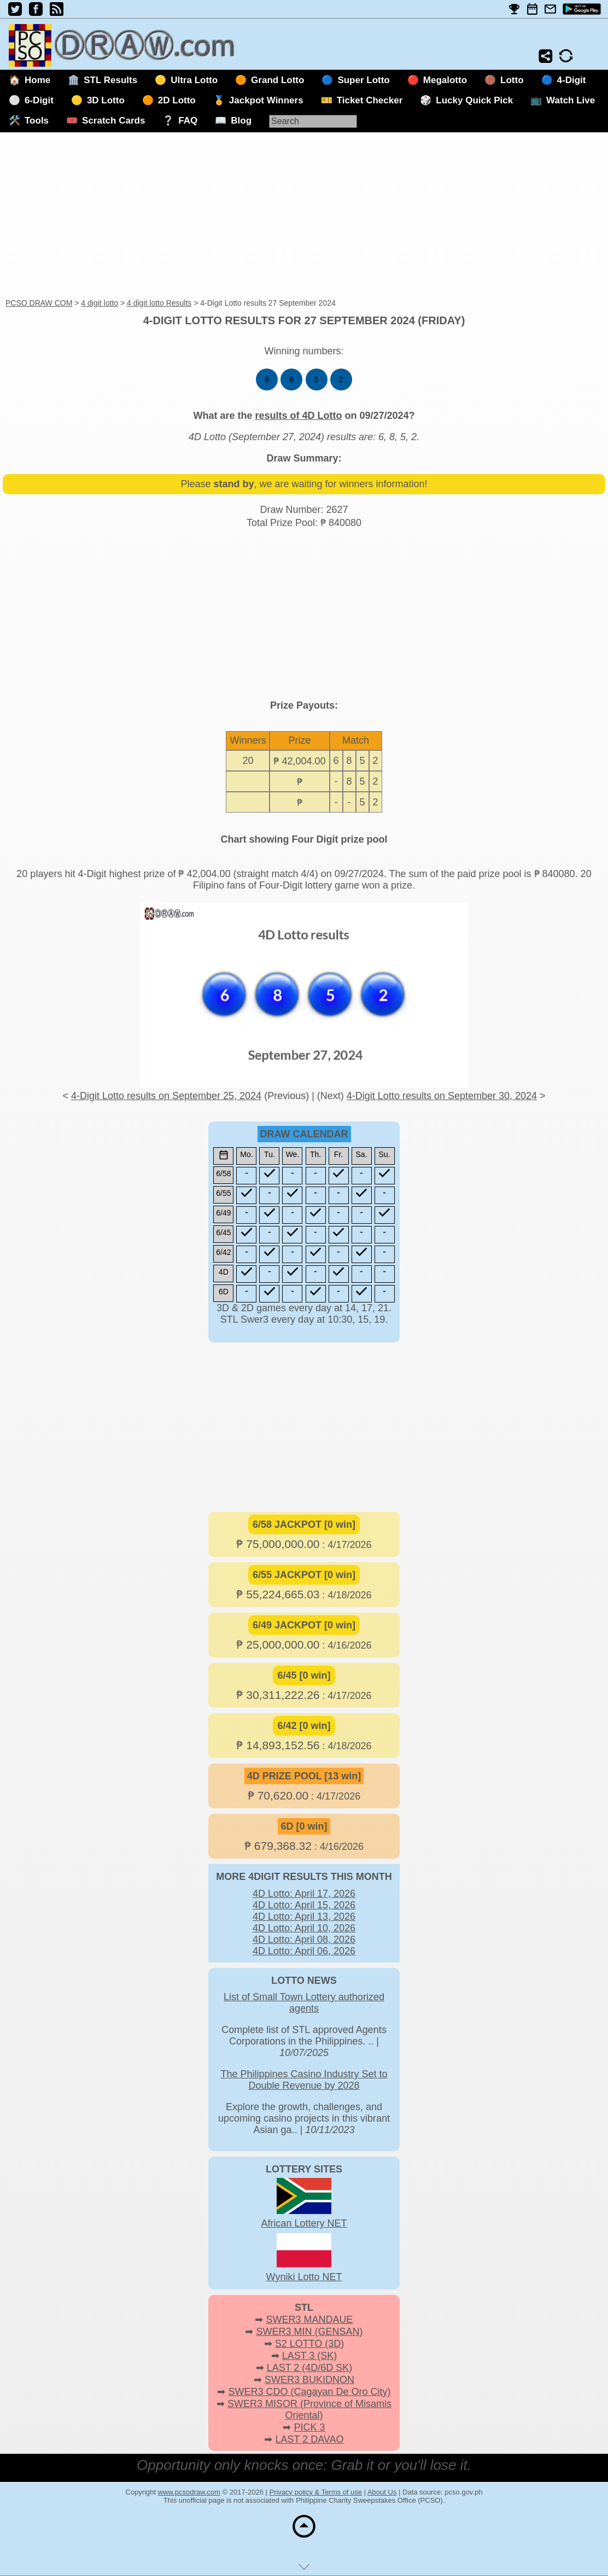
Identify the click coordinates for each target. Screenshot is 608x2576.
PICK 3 (309, 2427)
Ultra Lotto (194, 80)
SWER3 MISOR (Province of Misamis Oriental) (309, 2409)
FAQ (187, 120)
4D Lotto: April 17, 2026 (304, 1893)
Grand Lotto (277, 80)
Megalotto (445, 80)
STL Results (110, 80)
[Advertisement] (304, 216)
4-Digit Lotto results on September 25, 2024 (166, 1095)
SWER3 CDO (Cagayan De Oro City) (309, 2391)
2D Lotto (177, 100)
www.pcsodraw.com (189, 2492)
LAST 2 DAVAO (309, 2439)
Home (37, 80)
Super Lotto (363, 80)
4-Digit (571, 80)
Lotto (511, 80)
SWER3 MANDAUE (309, 2319)
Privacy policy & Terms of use (316, 2492)
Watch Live (570, 100)
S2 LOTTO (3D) (309, 2343)
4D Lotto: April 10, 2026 (304, 1928)
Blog (241, 120)
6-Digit (39, 100)
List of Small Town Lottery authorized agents (304, 2002)
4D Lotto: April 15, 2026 (304, 1905)
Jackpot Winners (266, 100)
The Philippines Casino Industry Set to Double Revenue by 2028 (303, 2080)
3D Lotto (106, 100)
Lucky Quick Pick (474, 100)
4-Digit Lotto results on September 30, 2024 (442, 1095)
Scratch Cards (113, 120)
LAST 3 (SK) (309, 2355)
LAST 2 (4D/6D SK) (310, 2367)
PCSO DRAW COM (38, 303)
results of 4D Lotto (298, 415)
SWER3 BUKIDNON (309, 2379)
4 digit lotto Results (159, 303)
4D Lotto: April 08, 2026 (304, 1939)
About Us (381, 2492)
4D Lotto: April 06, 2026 (304, 1951)
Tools (37, 120)
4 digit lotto (99, 303)
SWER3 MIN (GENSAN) (309, 2331)
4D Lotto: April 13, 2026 (304, 1916)
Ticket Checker (370, 100)
